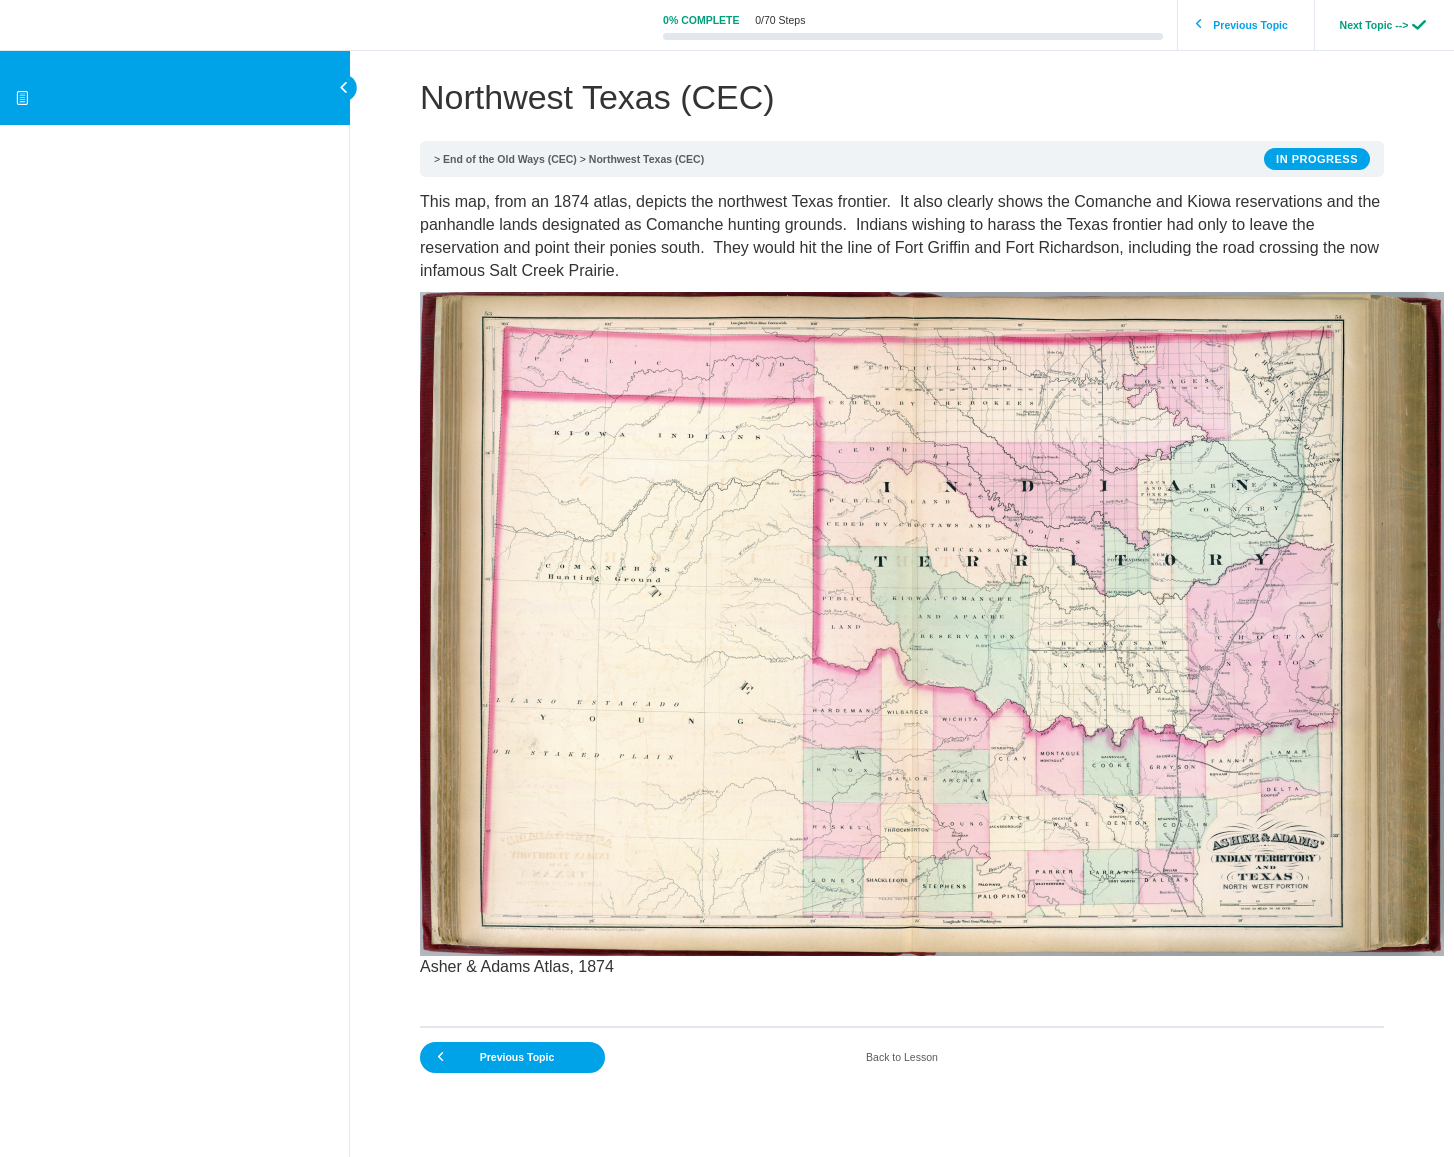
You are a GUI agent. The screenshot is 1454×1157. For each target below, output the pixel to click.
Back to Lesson (902, 1057)
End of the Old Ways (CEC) (510, 159)
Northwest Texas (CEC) (646, 159)
